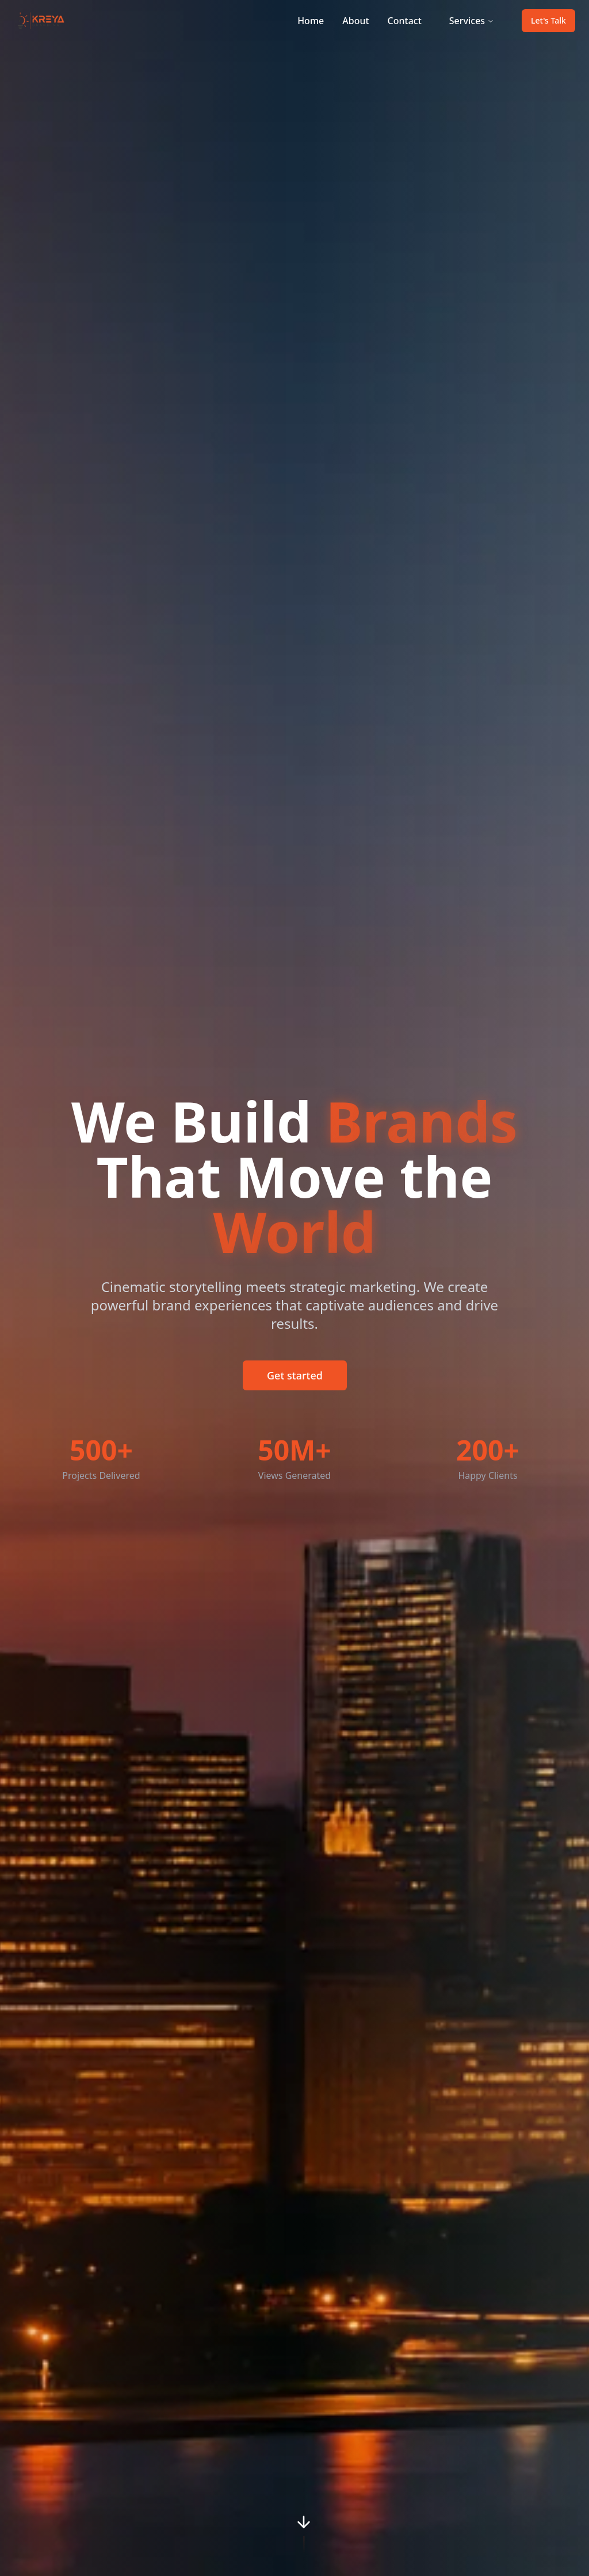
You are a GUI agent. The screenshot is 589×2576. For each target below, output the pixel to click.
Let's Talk (548, 20)
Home (310, 20)
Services (471, 20)
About (355, 20)
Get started (295, 1375)
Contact (405, 20)
